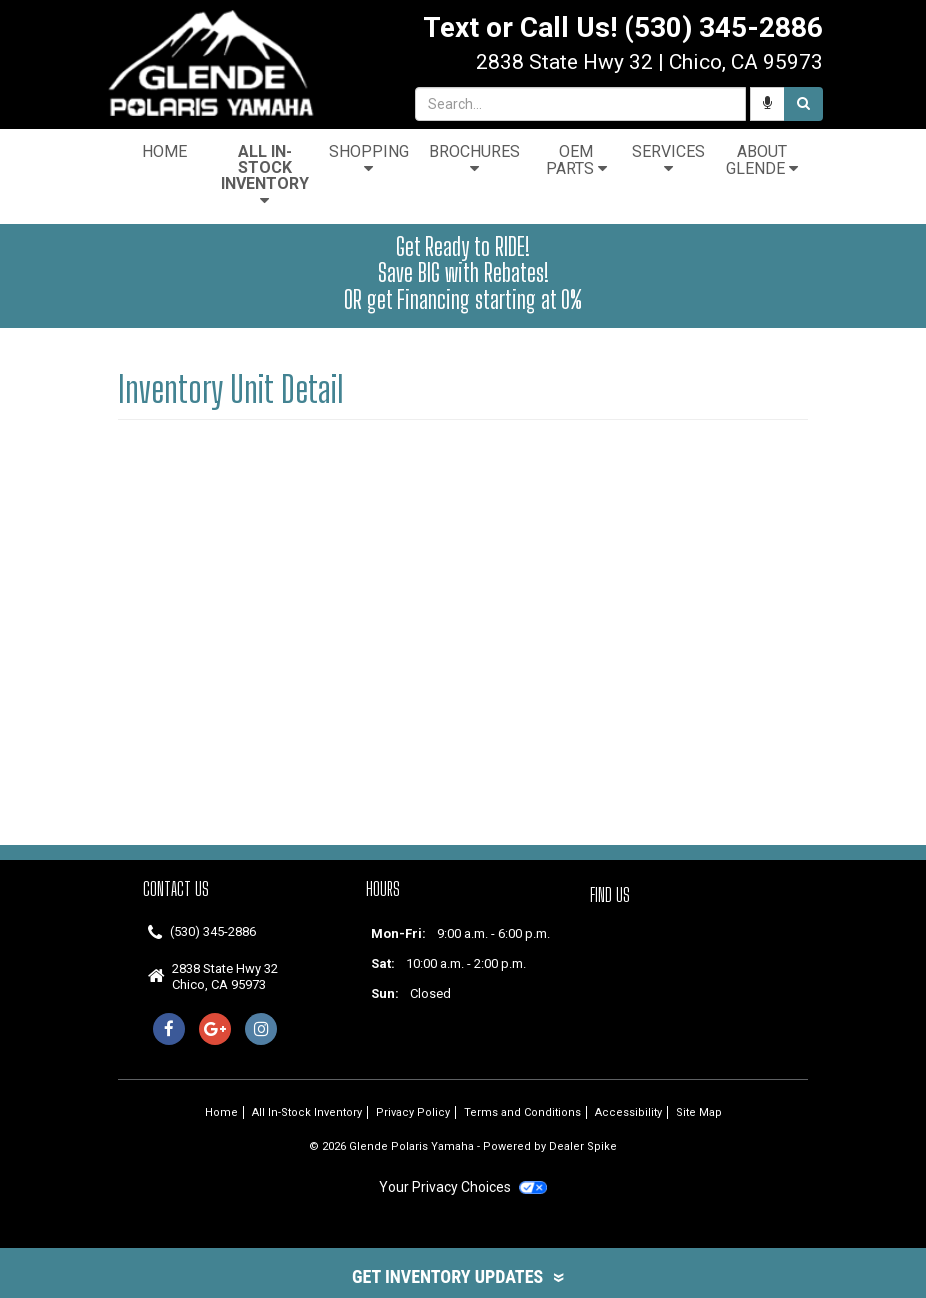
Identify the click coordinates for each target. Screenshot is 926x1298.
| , (649, 62)
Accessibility (628, 1112)
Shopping (369, 159)
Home (164, 151)
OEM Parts (576, 160)
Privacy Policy (413, 1112)
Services (668, 159)
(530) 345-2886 (213, 931)
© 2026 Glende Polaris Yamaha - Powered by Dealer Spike (463, 1146)
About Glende (762, 160)
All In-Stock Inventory (265, 175)
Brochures (474, 159)
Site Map (699, 1112)
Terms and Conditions (522, 1112)
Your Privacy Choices (463, 1187)
